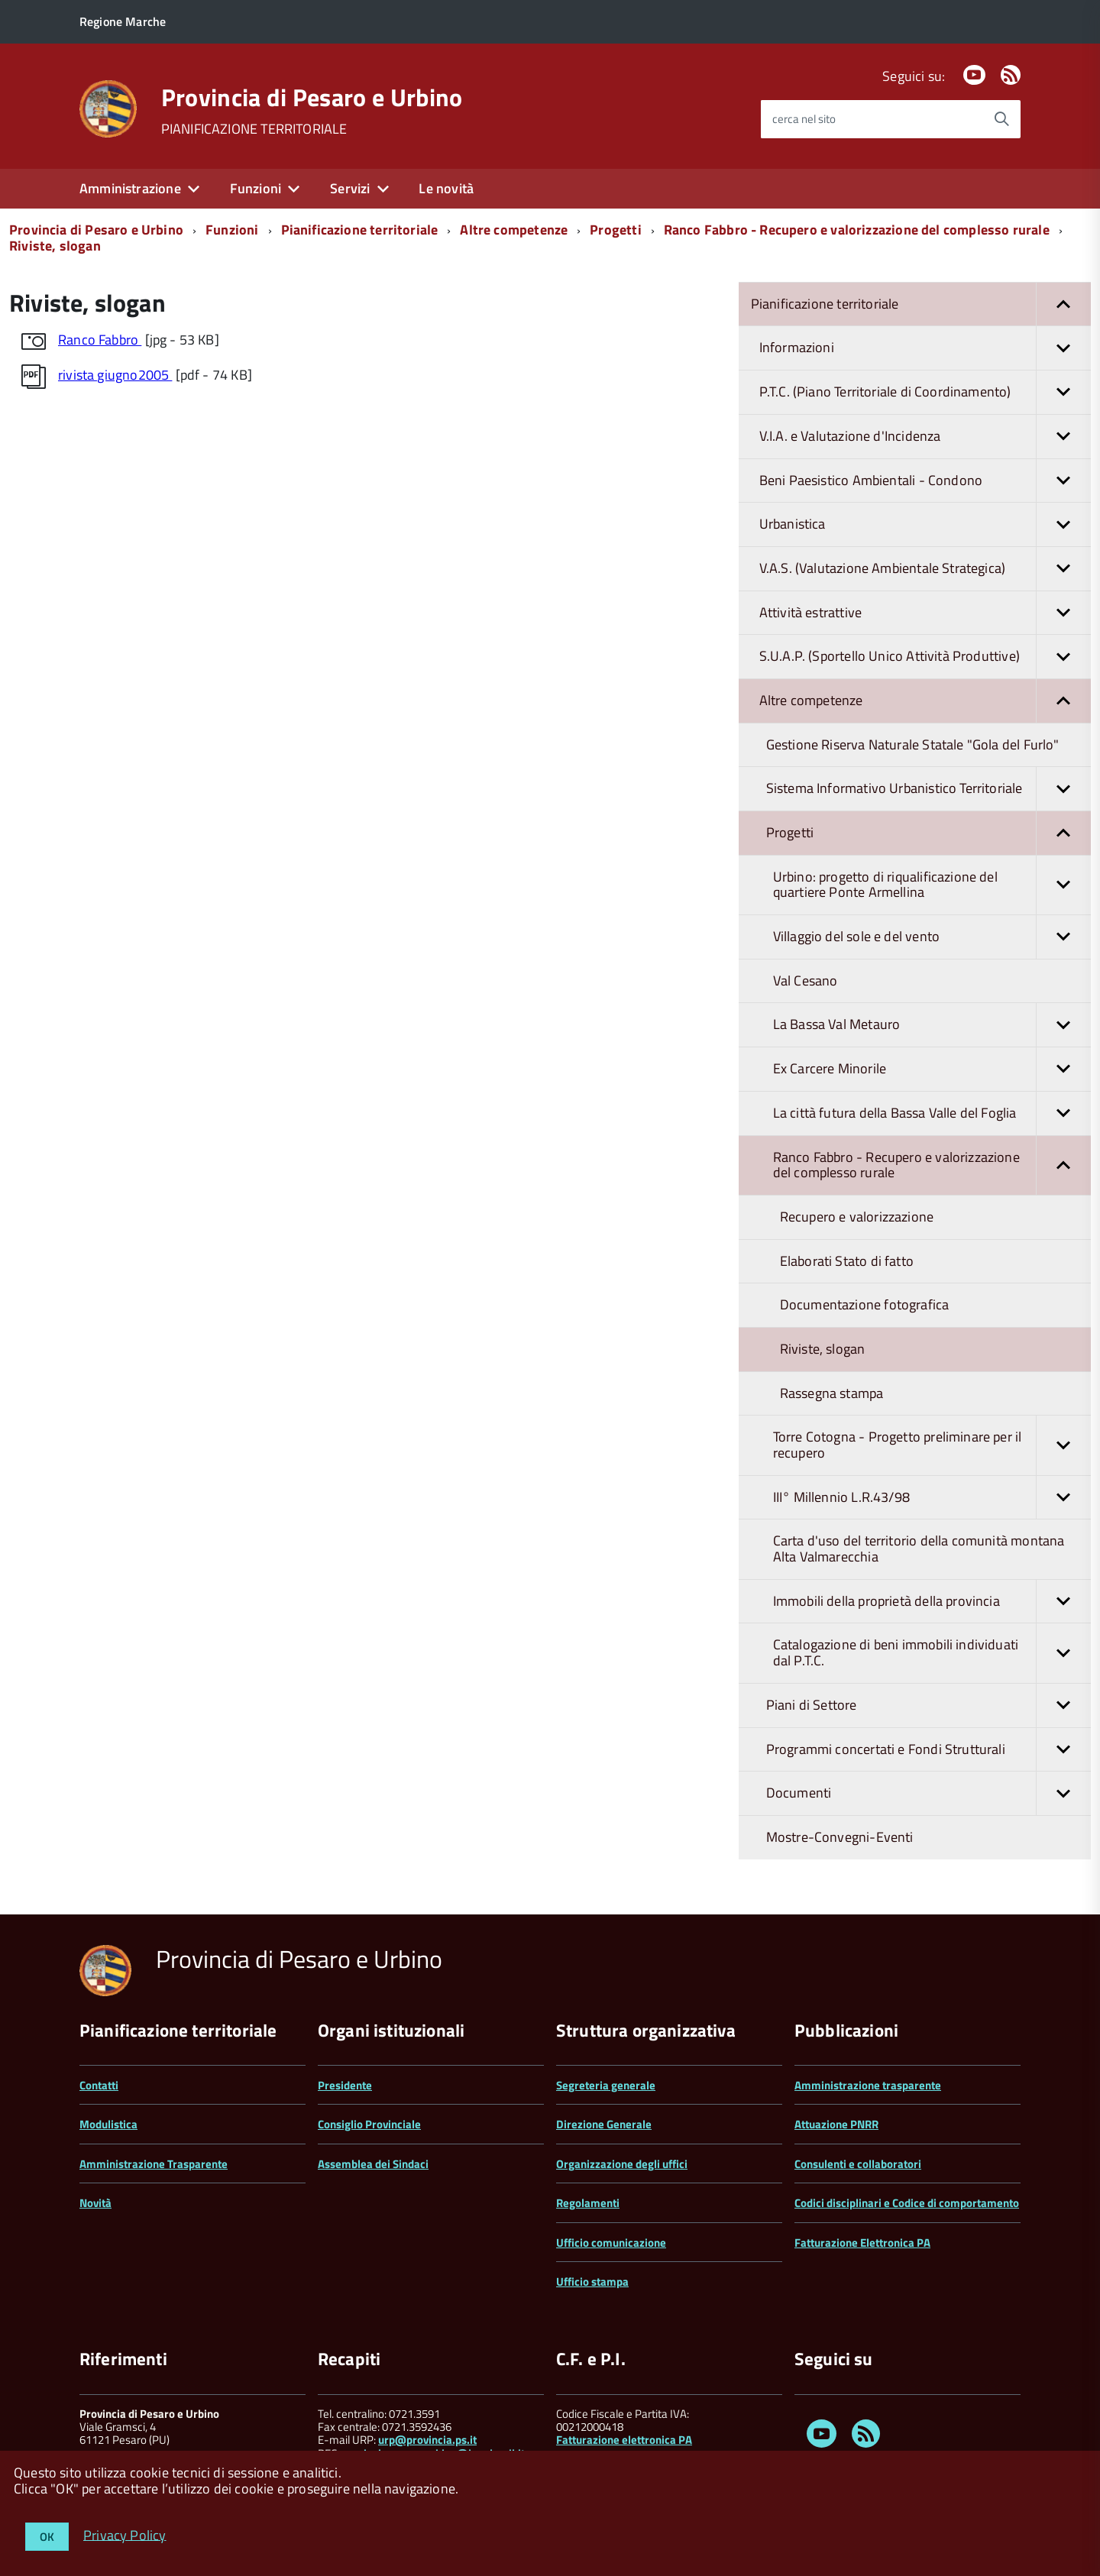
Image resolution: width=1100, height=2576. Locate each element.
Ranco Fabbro (99, 339)
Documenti (928, 1793)
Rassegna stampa (832, 1393)
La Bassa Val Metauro (932, 1025)
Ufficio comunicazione (611, 2242)
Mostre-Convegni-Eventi (840, 1837)
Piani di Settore (928, 1705)
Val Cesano (805, 980)
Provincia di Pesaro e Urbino (312, 97)
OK (47, 2536)
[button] (1063, 304)
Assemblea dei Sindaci (373, 2164)
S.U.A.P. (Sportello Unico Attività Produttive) (925, 656)
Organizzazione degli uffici (622, 2164)
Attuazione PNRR (836, 2124)
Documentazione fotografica (865, 1304)
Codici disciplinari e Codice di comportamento (906, 2203)
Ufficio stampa (592, 2281)
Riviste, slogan (55, 245)
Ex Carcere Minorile (932, 1069)
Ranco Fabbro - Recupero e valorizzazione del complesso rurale (857, 229)
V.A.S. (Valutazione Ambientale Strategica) (925, 569)
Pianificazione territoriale (359, 229)
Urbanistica (925, 524)
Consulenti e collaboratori (857, 2164)
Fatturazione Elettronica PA (862, 2242)
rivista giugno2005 (115, 374)
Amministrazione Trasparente (153, 2164)
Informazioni (925, 348)
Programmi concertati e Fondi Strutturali (928, 1750)
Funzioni (255, 188)
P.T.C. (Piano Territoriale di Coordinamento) (925, 392)
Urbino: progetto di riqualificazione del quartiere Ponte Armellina (932, 885)
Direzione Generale (604, 2124)
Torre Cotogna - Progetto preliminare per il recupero (932, 1445)
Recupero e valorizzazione (857, 1216)
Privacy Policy (125, 2534)
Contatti (98, 2085)
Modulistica (108, 2124)
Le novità (446, 188)
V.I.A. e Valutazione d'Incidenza (925, 436)
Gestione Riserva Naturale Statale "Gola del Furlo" (913, 744)
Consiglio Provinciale (369, 2124)
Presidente (345, 2085)
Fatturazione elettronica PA (624, 2439)
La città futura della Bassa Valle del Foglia (932, 1113)
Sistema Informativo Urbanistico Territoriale (928, 789)
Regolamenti (588, 2203)
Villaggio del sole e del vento (932, 937)
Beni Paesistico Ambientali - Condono (925, 481)
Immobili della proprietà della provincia (932, 1601)
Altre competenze (514, 229)
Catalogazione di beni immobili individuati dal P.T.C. (932, 1652)
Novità (95, 2203)
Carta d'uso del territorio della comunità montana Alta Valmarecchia (919, 1548)
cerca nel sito (804, 118)
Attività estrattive (925, 613)
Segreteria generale (605, 2085)
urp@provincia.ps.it (427, 2439)
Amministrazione (130, 188)
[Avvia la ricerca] (1001, 119)
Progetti (615, 229)
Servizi (350, 188)
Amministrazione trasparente (867, 2085)
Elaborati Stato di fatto (847, 1261)
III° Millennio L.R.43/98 (932, 1497)
